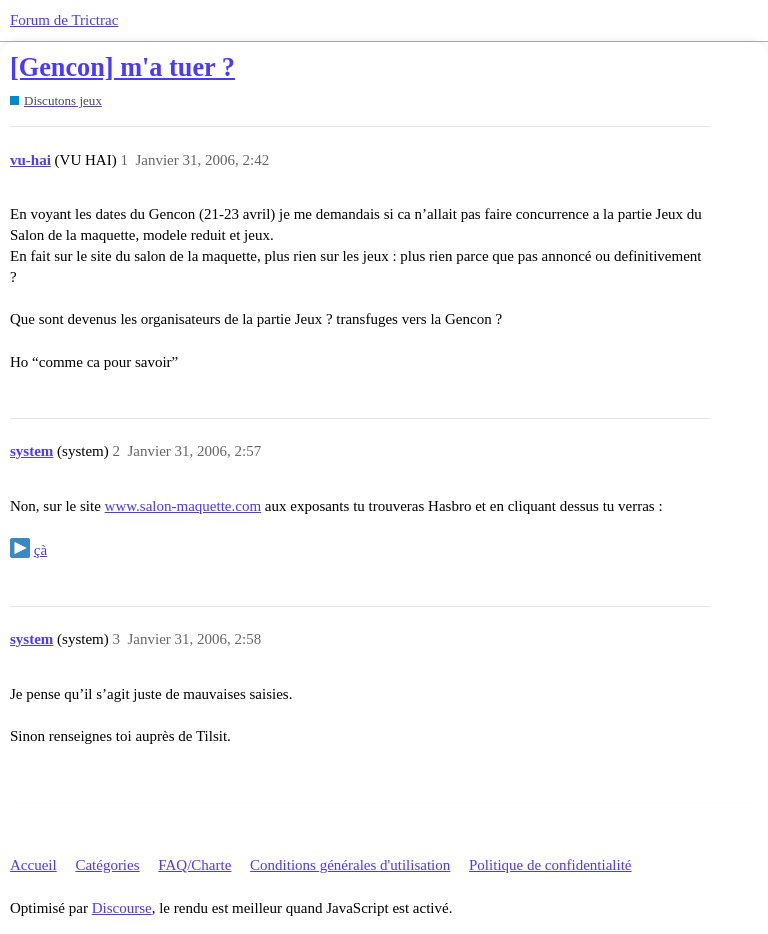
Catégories (107, 865)
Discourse (122, 908)
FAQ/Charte (194, 865)
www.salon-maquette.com (183, 506)
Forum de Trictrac (64, 20)
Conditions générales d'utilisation (350, 865)
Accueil (33, 865)
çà (40, 550)
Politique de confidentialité (550, 865)
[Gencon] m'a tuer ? (122, 67)
